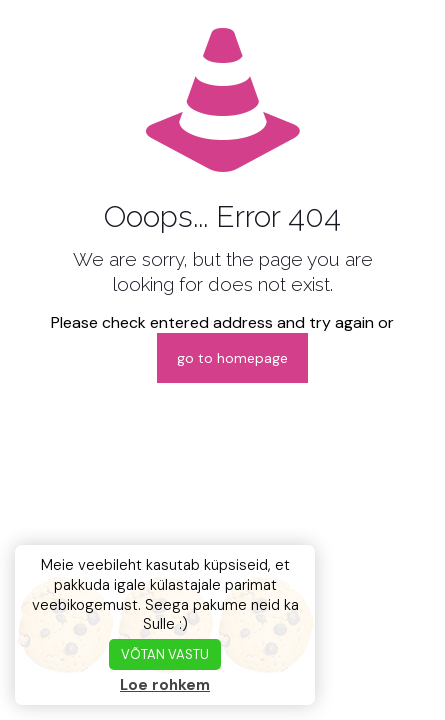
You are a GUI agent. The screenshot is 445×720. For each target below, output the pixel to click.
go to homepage (232, 358)
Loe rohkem (165, 685)
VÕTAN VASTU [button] (165, 654)
